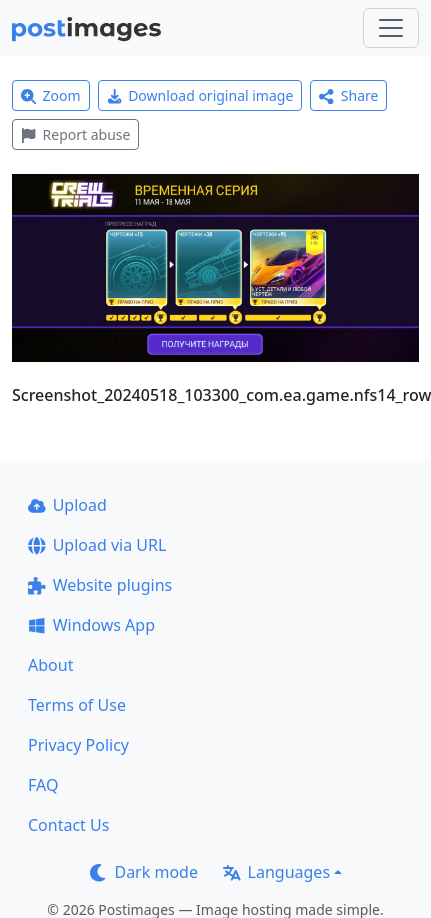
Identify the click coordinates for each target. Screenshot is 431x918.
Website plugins (100, 585)
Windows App (91, 625)
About (50, 665)
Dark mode (144, 872)
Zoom (51, 95)
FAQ (43, 785)
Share (348, 95)
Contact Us (68, 825)
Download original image (200, 95)
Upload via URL (97, 545)
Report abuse (75, 134)
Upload (67, 505)
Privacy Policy (78, 745)
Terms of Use (77, 705)
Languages (276, 872)
